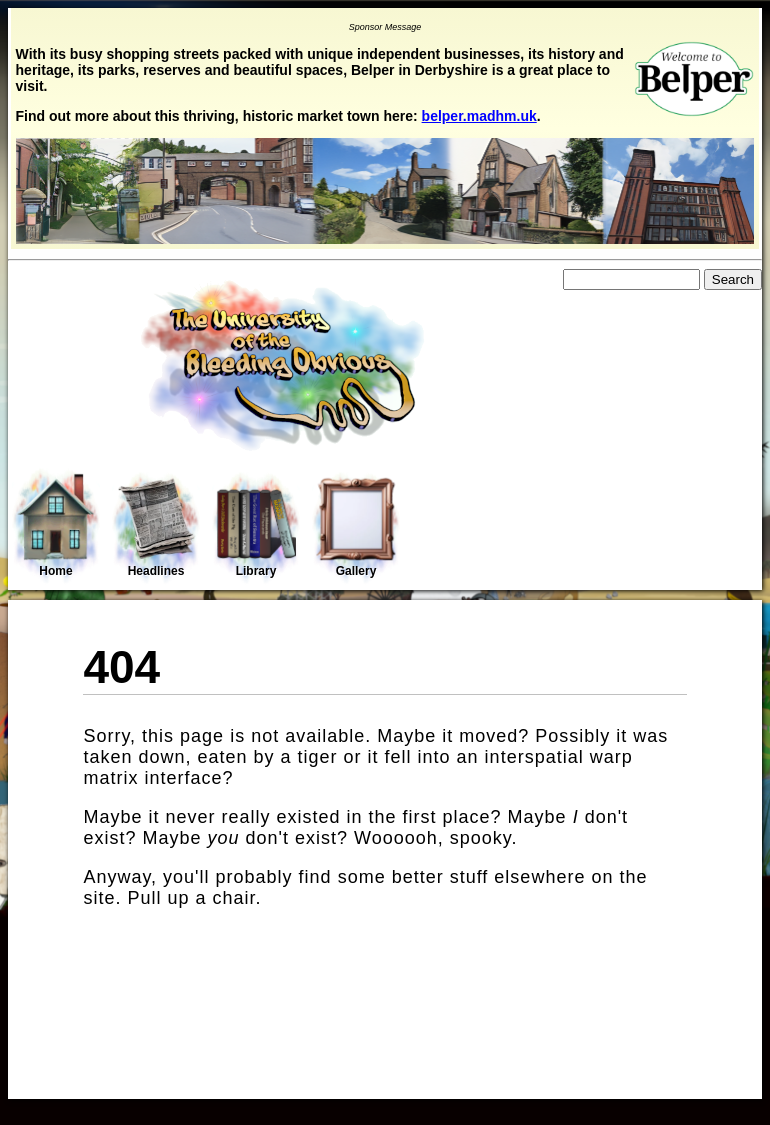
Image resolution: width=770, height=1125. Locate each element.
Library (256, 527)
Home (56, 525)
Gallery (356, 527)
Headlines (156, 527)
